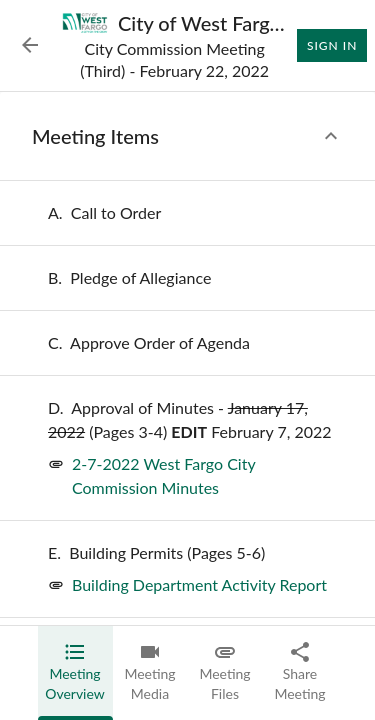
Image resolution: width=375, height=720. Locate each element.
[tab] (75, 673)
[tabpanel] (187, 358)
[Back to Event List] (30, 45)
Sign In (332, 46)
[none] (104, 213)
